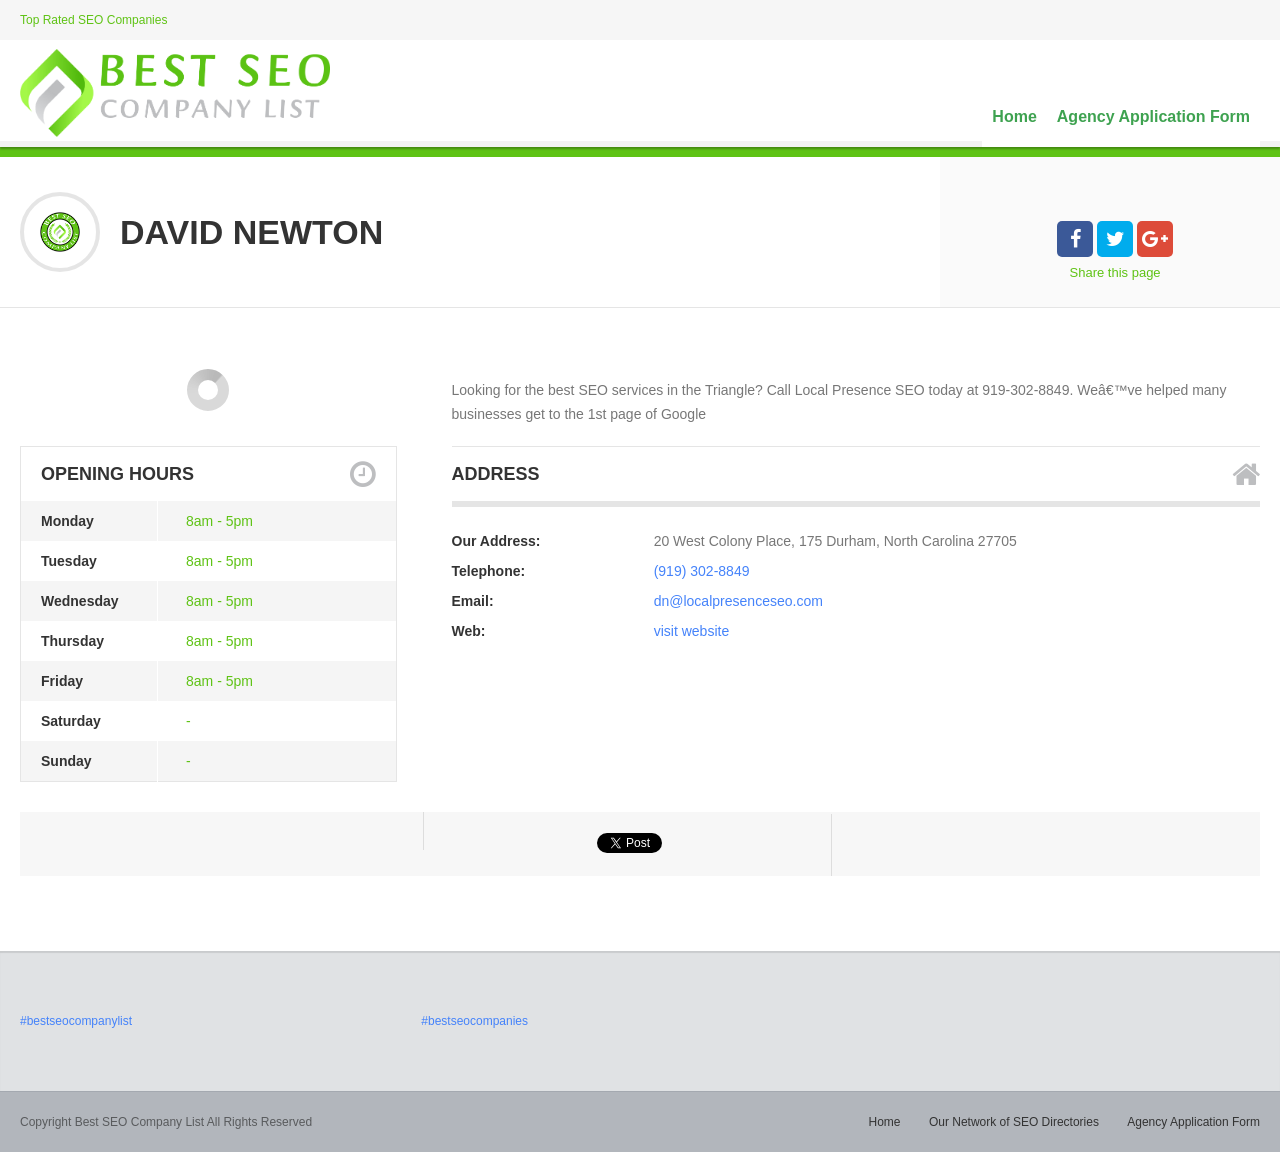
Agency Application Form (1153, 116)
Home (1014, 116)
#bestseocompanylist (76, 1021)
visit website (691, 631)
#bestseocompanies (474, 1021)
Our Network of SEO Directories (1014, 1122)
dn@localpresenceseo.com (738, 601)
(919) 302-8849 (702, 571)
